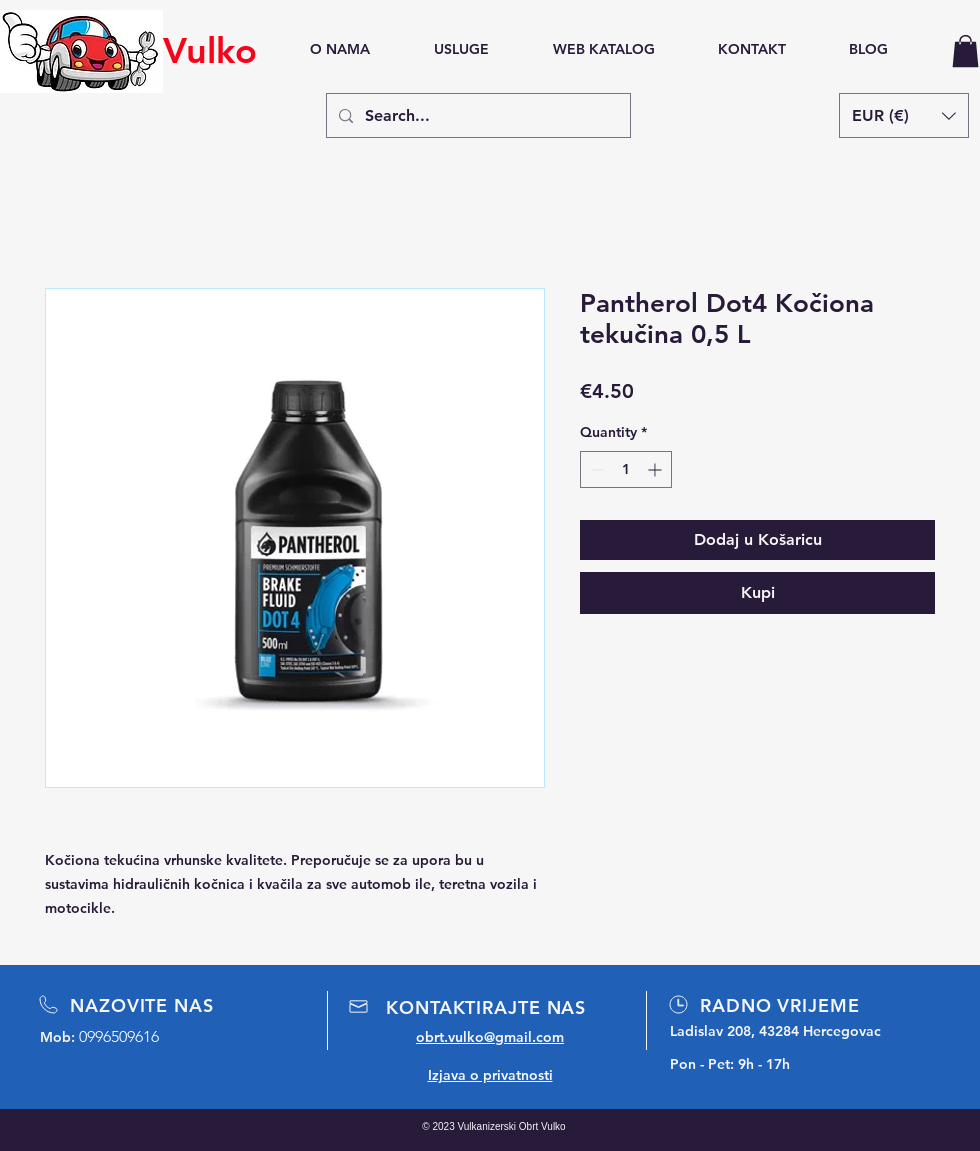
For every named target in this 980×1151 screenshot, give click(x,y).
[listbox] (904, 115)
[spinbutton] (626, 469)
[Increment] (656, 469)
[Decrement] (595, 469)
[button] (965, 51)
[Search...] (476, 115)
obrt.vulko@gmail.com (490, 1037)
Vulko (210, 50)
